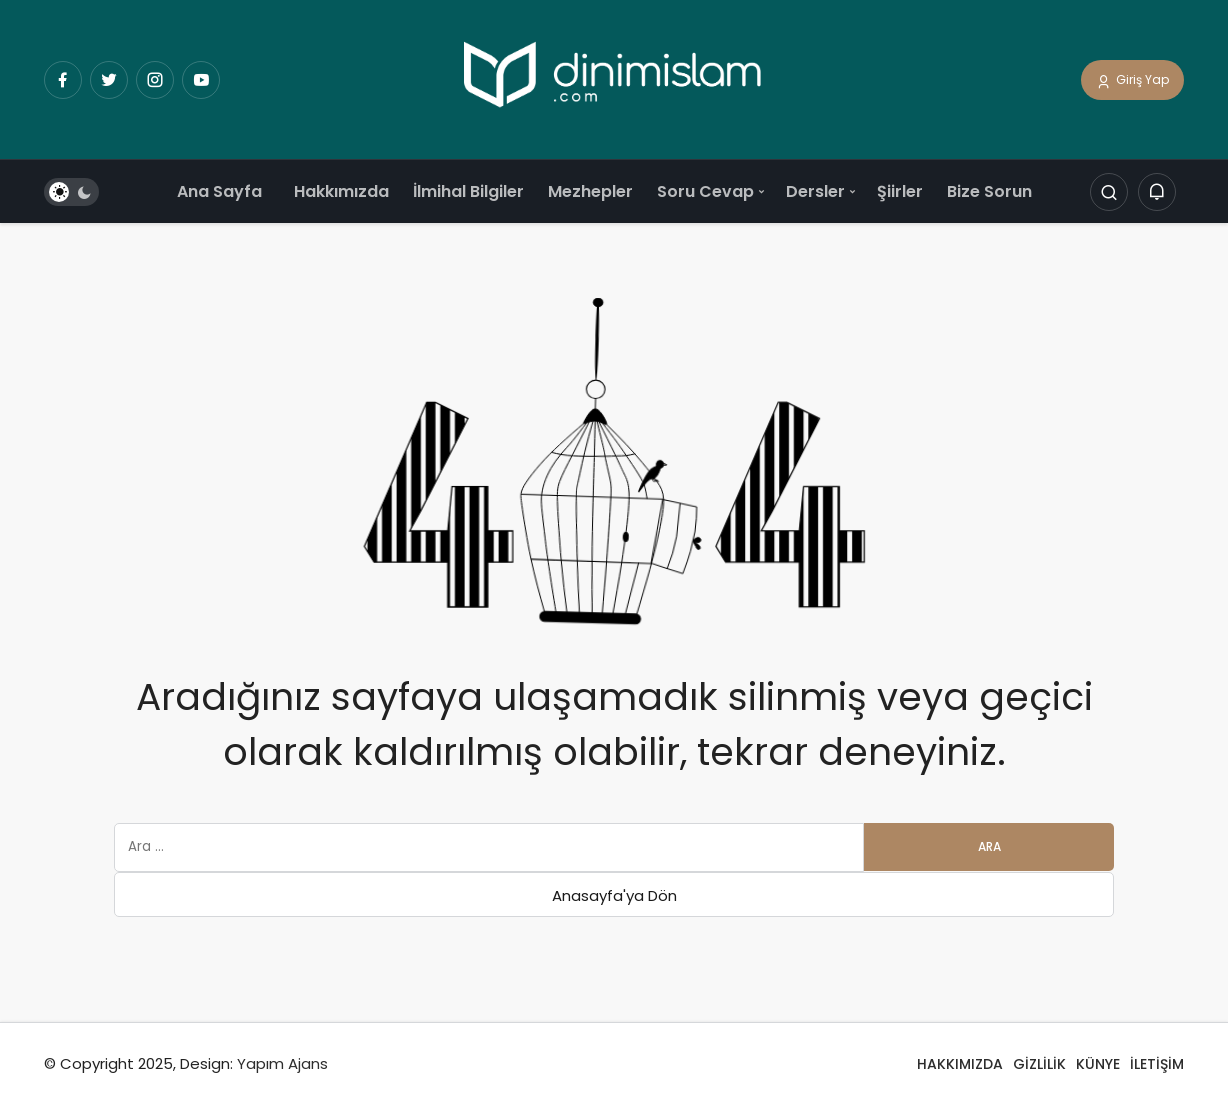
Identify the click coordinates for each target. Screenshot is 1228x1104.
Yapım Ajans (282, 1063)
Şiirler (900, 191)
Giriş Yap (1132, 81)
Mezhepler (590, 191)
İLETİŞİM (1157, 1064)
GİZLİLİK (1039, 1064)
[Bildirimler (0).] (1157, 193)
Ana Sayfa (219, 191)
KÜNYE (1098, 1064)
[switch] (71, 193)
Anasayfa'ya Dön (614, 895)
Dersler (815, 191)
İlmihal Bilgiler (468, 191)
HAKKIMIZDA (960, 1064)
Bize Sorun (989, 191)
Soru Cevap (705, 191)
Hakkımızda (341, 191)
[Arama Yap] (1109, 193)
